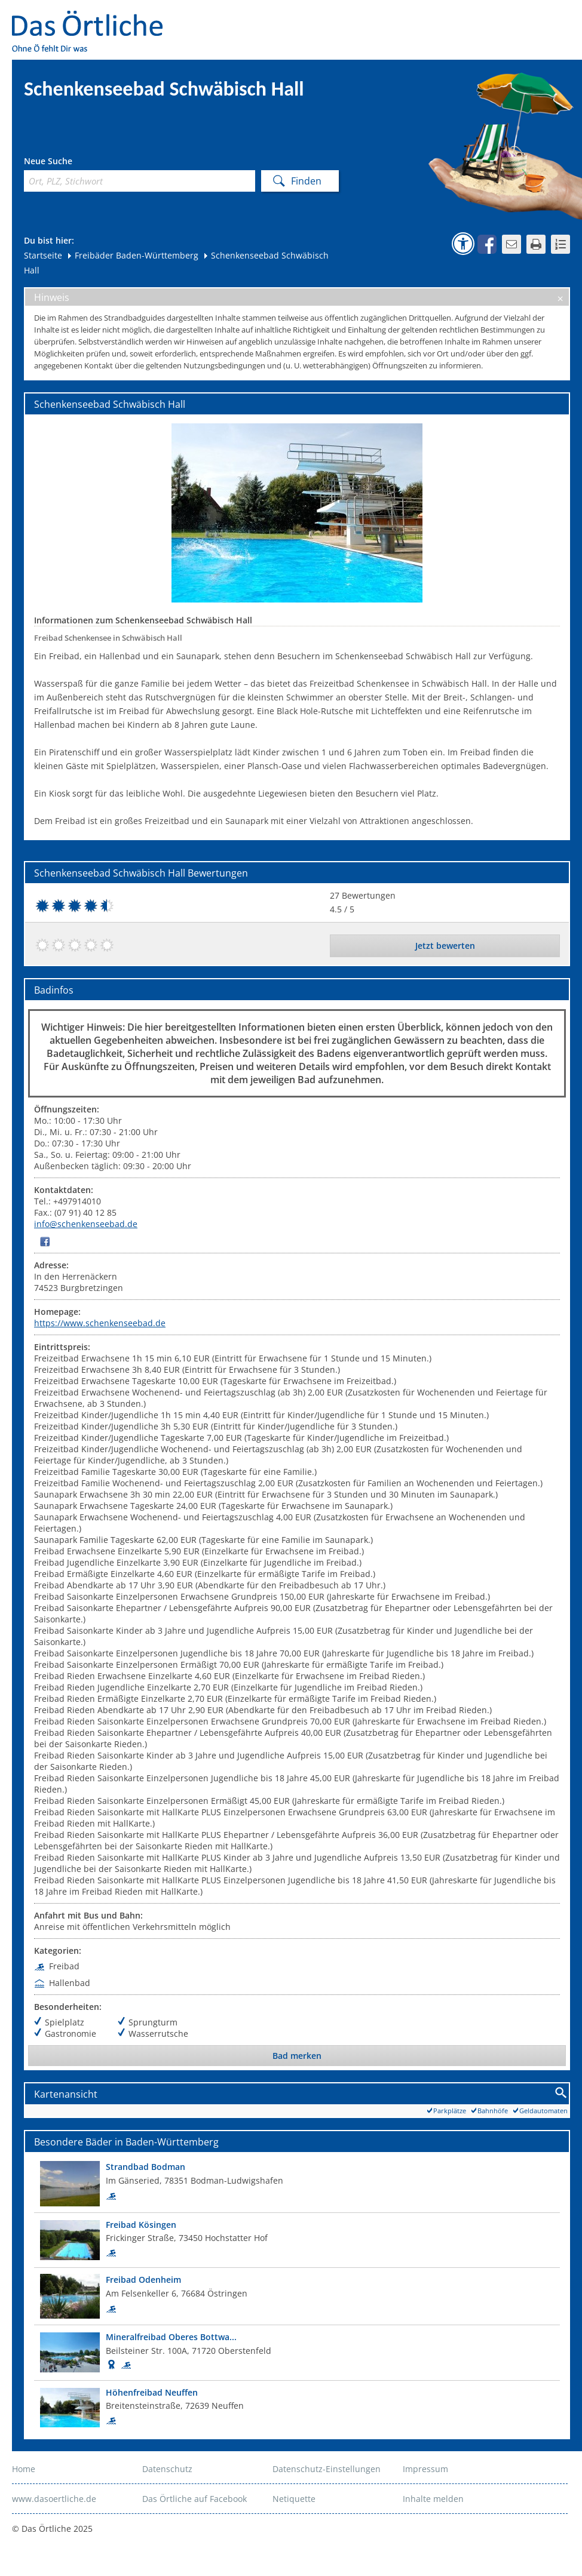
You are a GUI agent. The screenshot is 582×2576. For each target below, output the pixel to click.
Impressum (425, 2468)
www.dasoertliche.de (54, 2498)
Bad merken (296, 2055)
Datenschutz (167, 2468)
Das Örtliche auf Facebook (194, 2498)
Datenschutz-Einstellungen (326, 2468)
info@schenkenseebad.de (85, 1223)
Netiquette (293, 2498)
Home (23, 2468)
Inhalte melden (433, 2498)
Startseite (43, 255)
